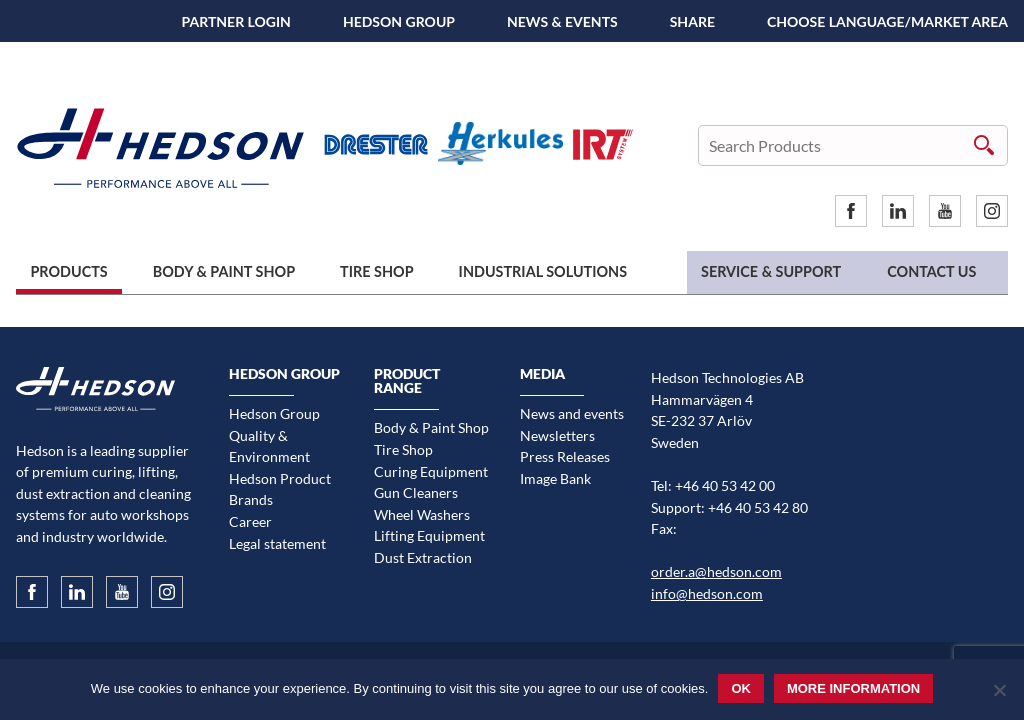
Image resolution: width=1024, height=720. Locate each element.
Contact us (931, 271)
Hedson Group (399, 21)
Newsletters (557, 435)
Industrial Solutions (543, 271)
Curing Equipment (431, 471)
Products (68, 271)
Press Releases (565, 456)
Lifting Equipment (429, 535)
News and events (572, 413)
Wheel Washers (422, 514)
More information (853, 688)
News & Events (562, 21)
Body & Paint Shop (224, 271)
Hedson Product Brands (280, 489)
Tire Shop (376, 271)
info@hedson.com (707, 593)
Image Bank (555, 478)
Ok (741, 688)
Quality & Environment (269, 446)
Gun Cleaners (416, 492)
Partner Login (236, 21)
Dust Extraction (423, 557)
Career (250, 521)
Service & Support (771, 271)
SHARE (692, 21)
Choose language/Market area (887, 21)
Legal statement (277, 543)
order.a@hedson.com (716, 571)
